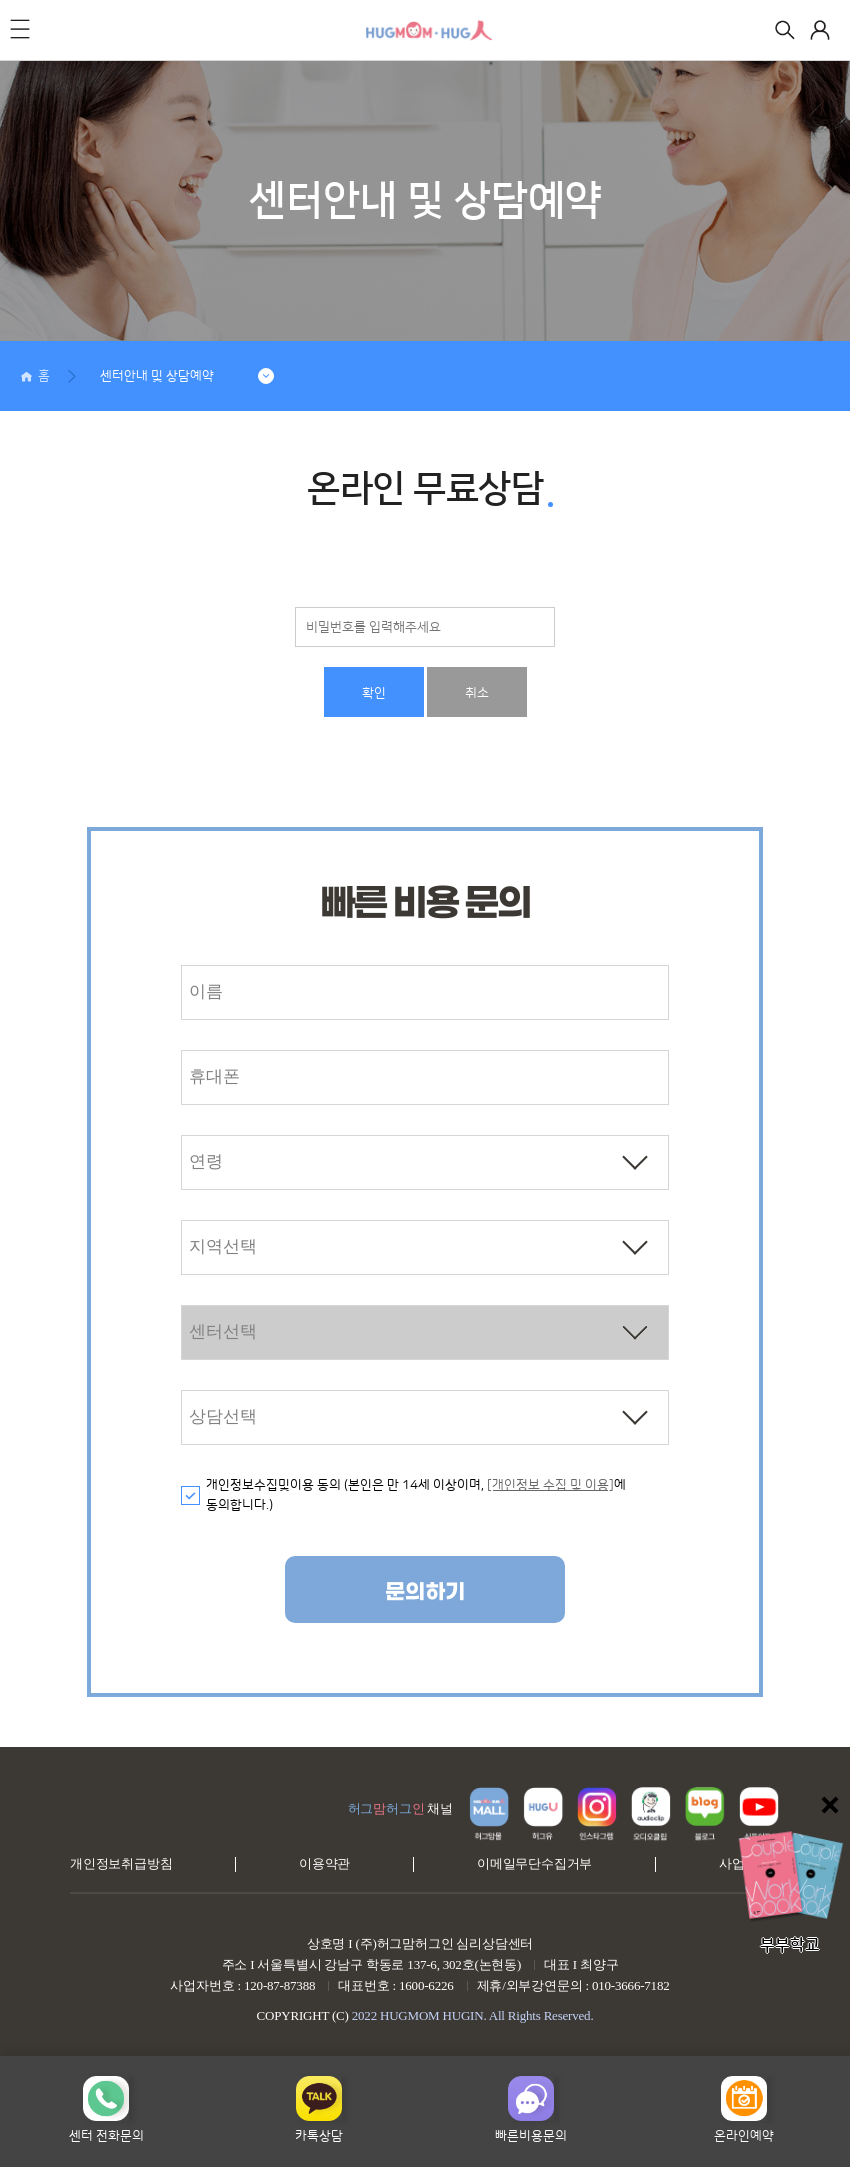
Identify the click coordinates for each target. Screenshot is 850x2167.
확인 (374, 693)
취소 (477, 693)
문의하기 (425, 1592)
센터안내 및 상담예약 (157, 376)
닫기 (830, 1805)
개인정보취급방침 (121, 1863)
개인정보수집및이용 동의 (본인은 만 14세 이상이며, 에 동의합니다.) (416, 1495)
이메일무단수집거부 (534, 1863)
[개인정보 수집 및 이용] (550, 1485)
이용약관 (324, 1863)
